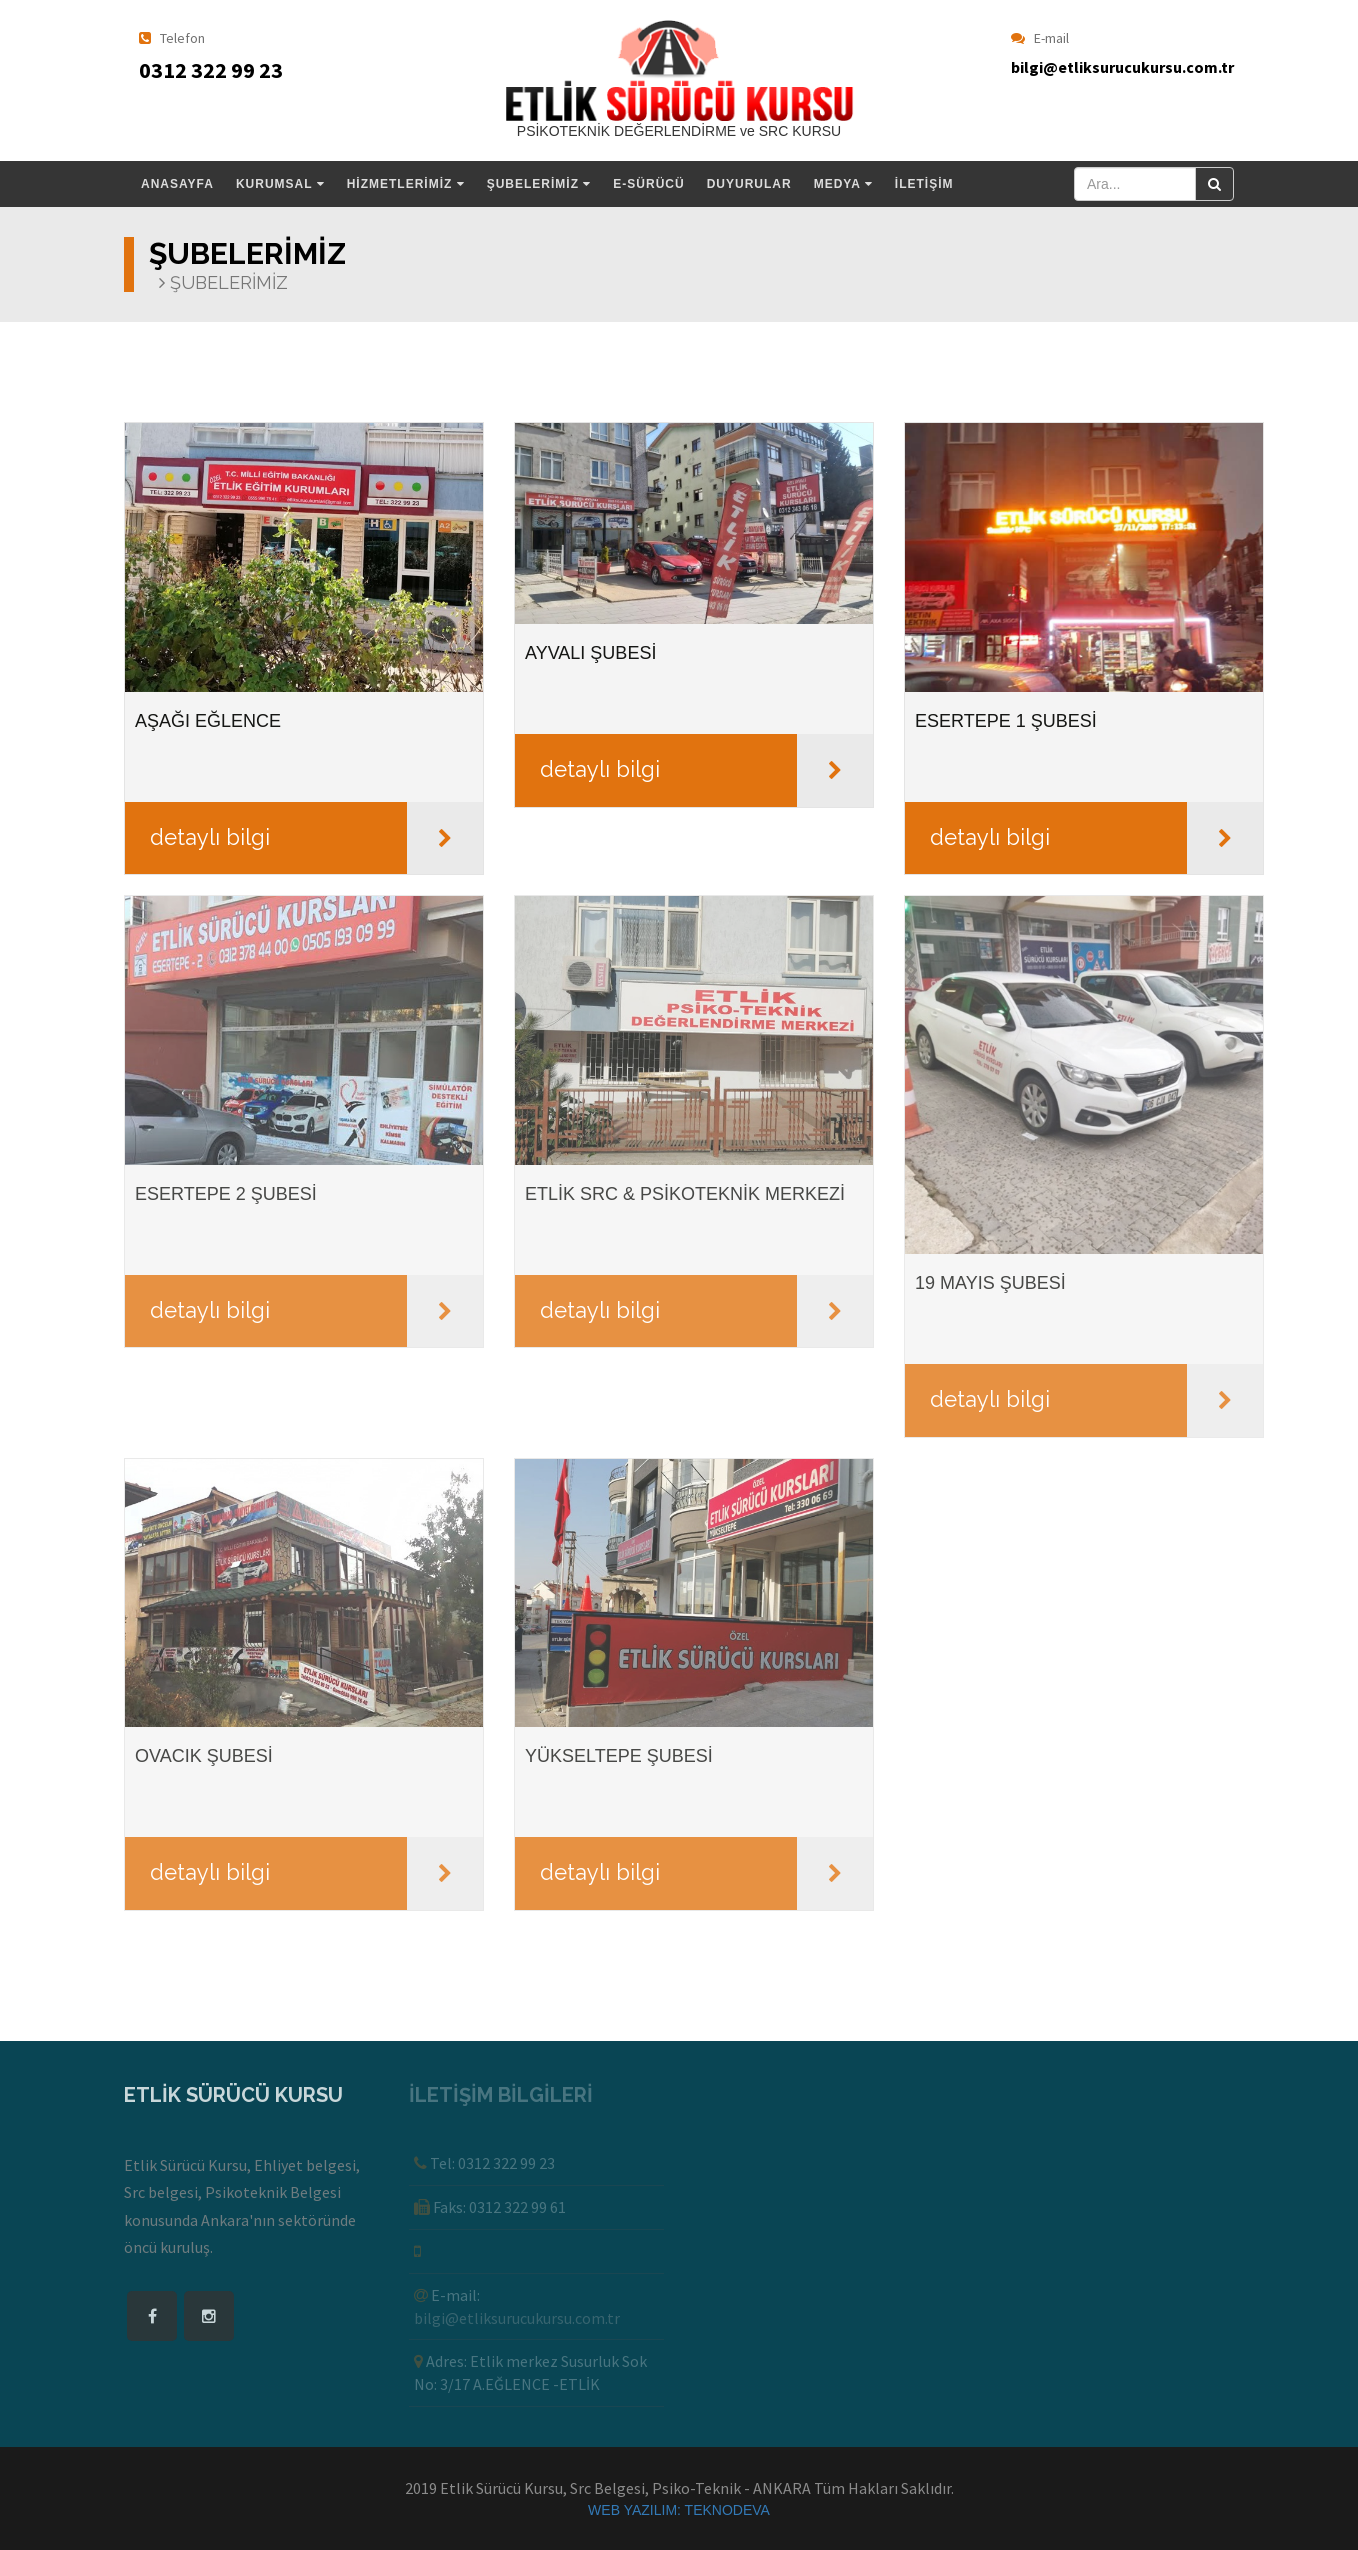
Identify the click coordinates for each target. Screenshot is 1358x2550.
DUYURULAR (749, 184)
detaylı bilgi (210, 837)
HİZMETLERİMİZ (406, 184)
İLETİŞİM (924, 184)
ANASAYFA (177, 184)
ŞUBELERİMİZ (539, 184)
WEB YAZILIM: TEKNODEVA (679, 2510)
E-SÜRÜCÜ (648, 184)
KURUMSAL (280, 184)
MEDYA (843, 184)
